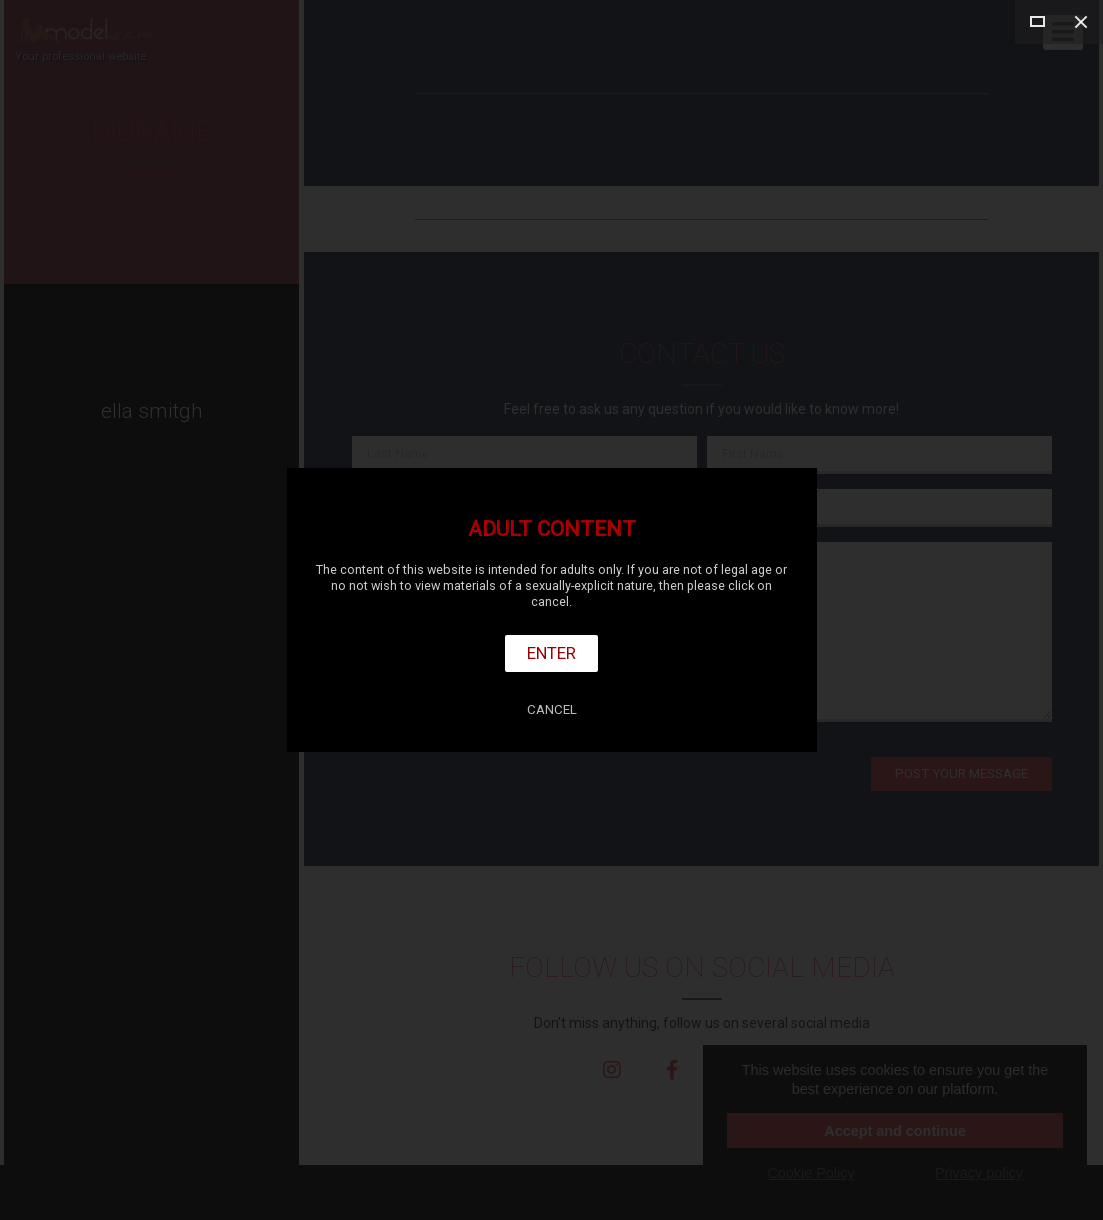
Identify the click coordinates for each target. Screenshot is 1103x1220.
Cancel (552, 709)
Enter (551, 653)
